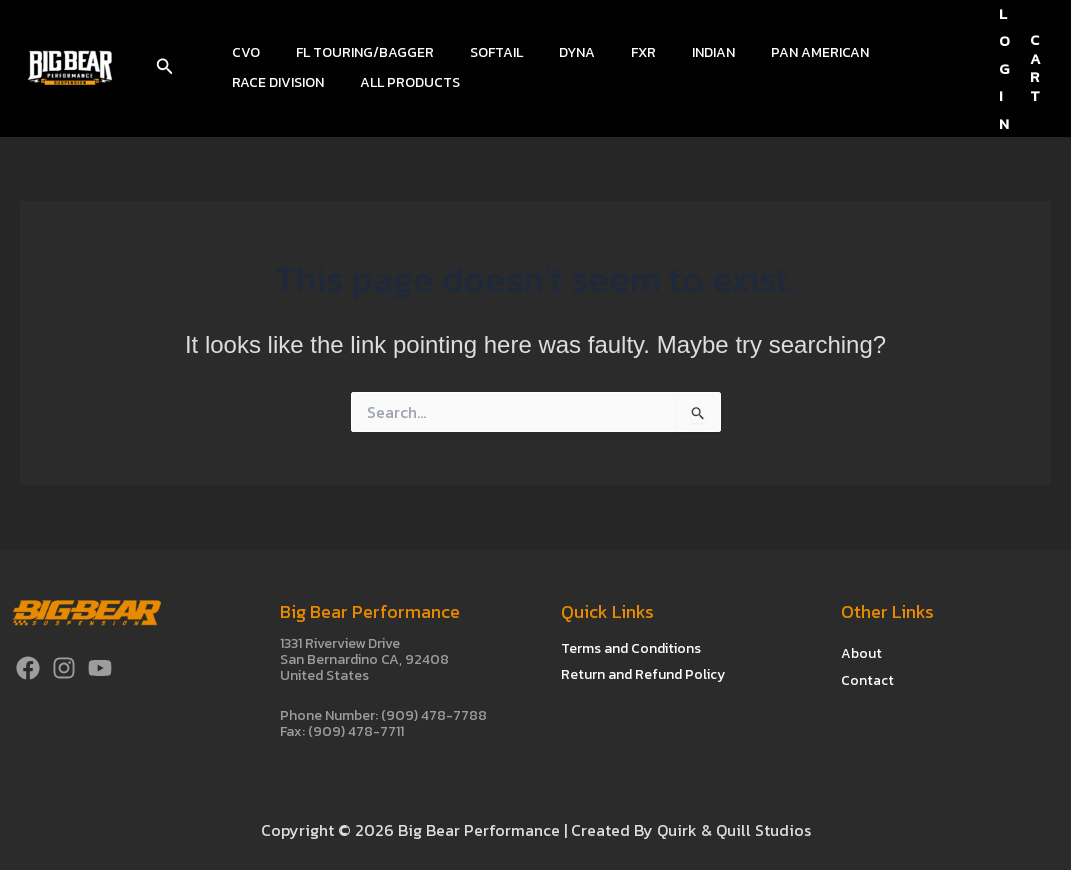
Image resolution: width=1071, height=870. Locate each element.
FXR (607, 52)
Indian (669, 52)
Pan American (768, 52)
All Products (278, 82)
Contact (867, 679)
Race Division (891, 52)
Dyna (549, 52)
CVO (242, 52)
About (861, 652)
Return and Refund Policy (643, 674)
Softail (476, 52)
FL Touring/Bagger (353, 52)
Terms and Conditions (631, 648)
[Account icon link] (1004, 68)
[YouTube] (100, 668)
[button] (165, 68)
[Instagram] (64, 668)
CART (1035, 67)
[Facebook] (28, 668)
